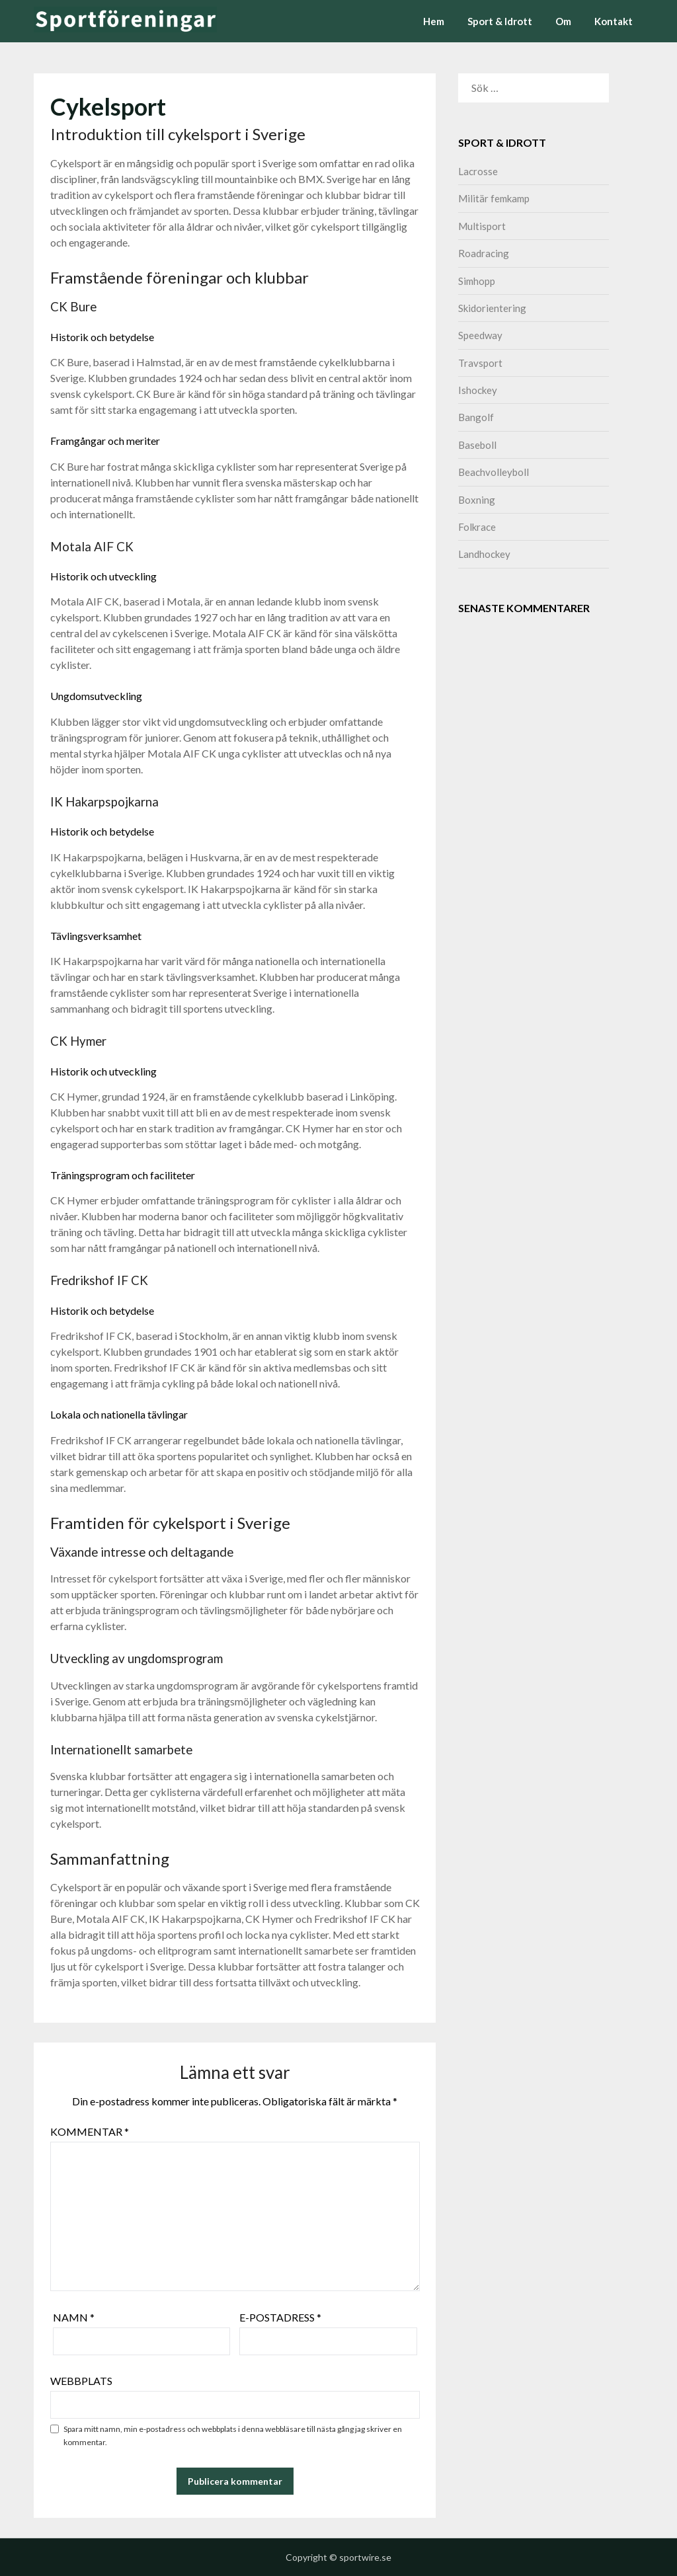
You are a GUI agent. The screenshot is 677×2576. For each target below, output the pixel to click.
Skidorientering (492, 308)
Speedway (480, 335)
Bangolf (476, 417)
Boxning (476, 500)
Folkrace (477, 527)
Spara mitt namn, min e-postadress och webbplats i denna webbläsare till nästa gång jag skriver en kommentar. (232, 2435)
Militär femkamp (494, 198)
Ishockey (477, 390)
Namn (74, 2317)
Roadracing (483, 253)
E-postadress (280, 2317)
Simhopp (476, 281)
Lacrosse (478, 171)
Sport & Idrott (499, 21)
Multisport (482, 226)
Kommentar (89, 2131)
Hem (433, 21)
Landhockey (484, 554)
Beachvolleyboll (493, 472)
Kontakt (613, 21)
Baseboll (477, 445)
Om (563, 21)
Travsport (480, 363)
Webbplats (81, 2380)
